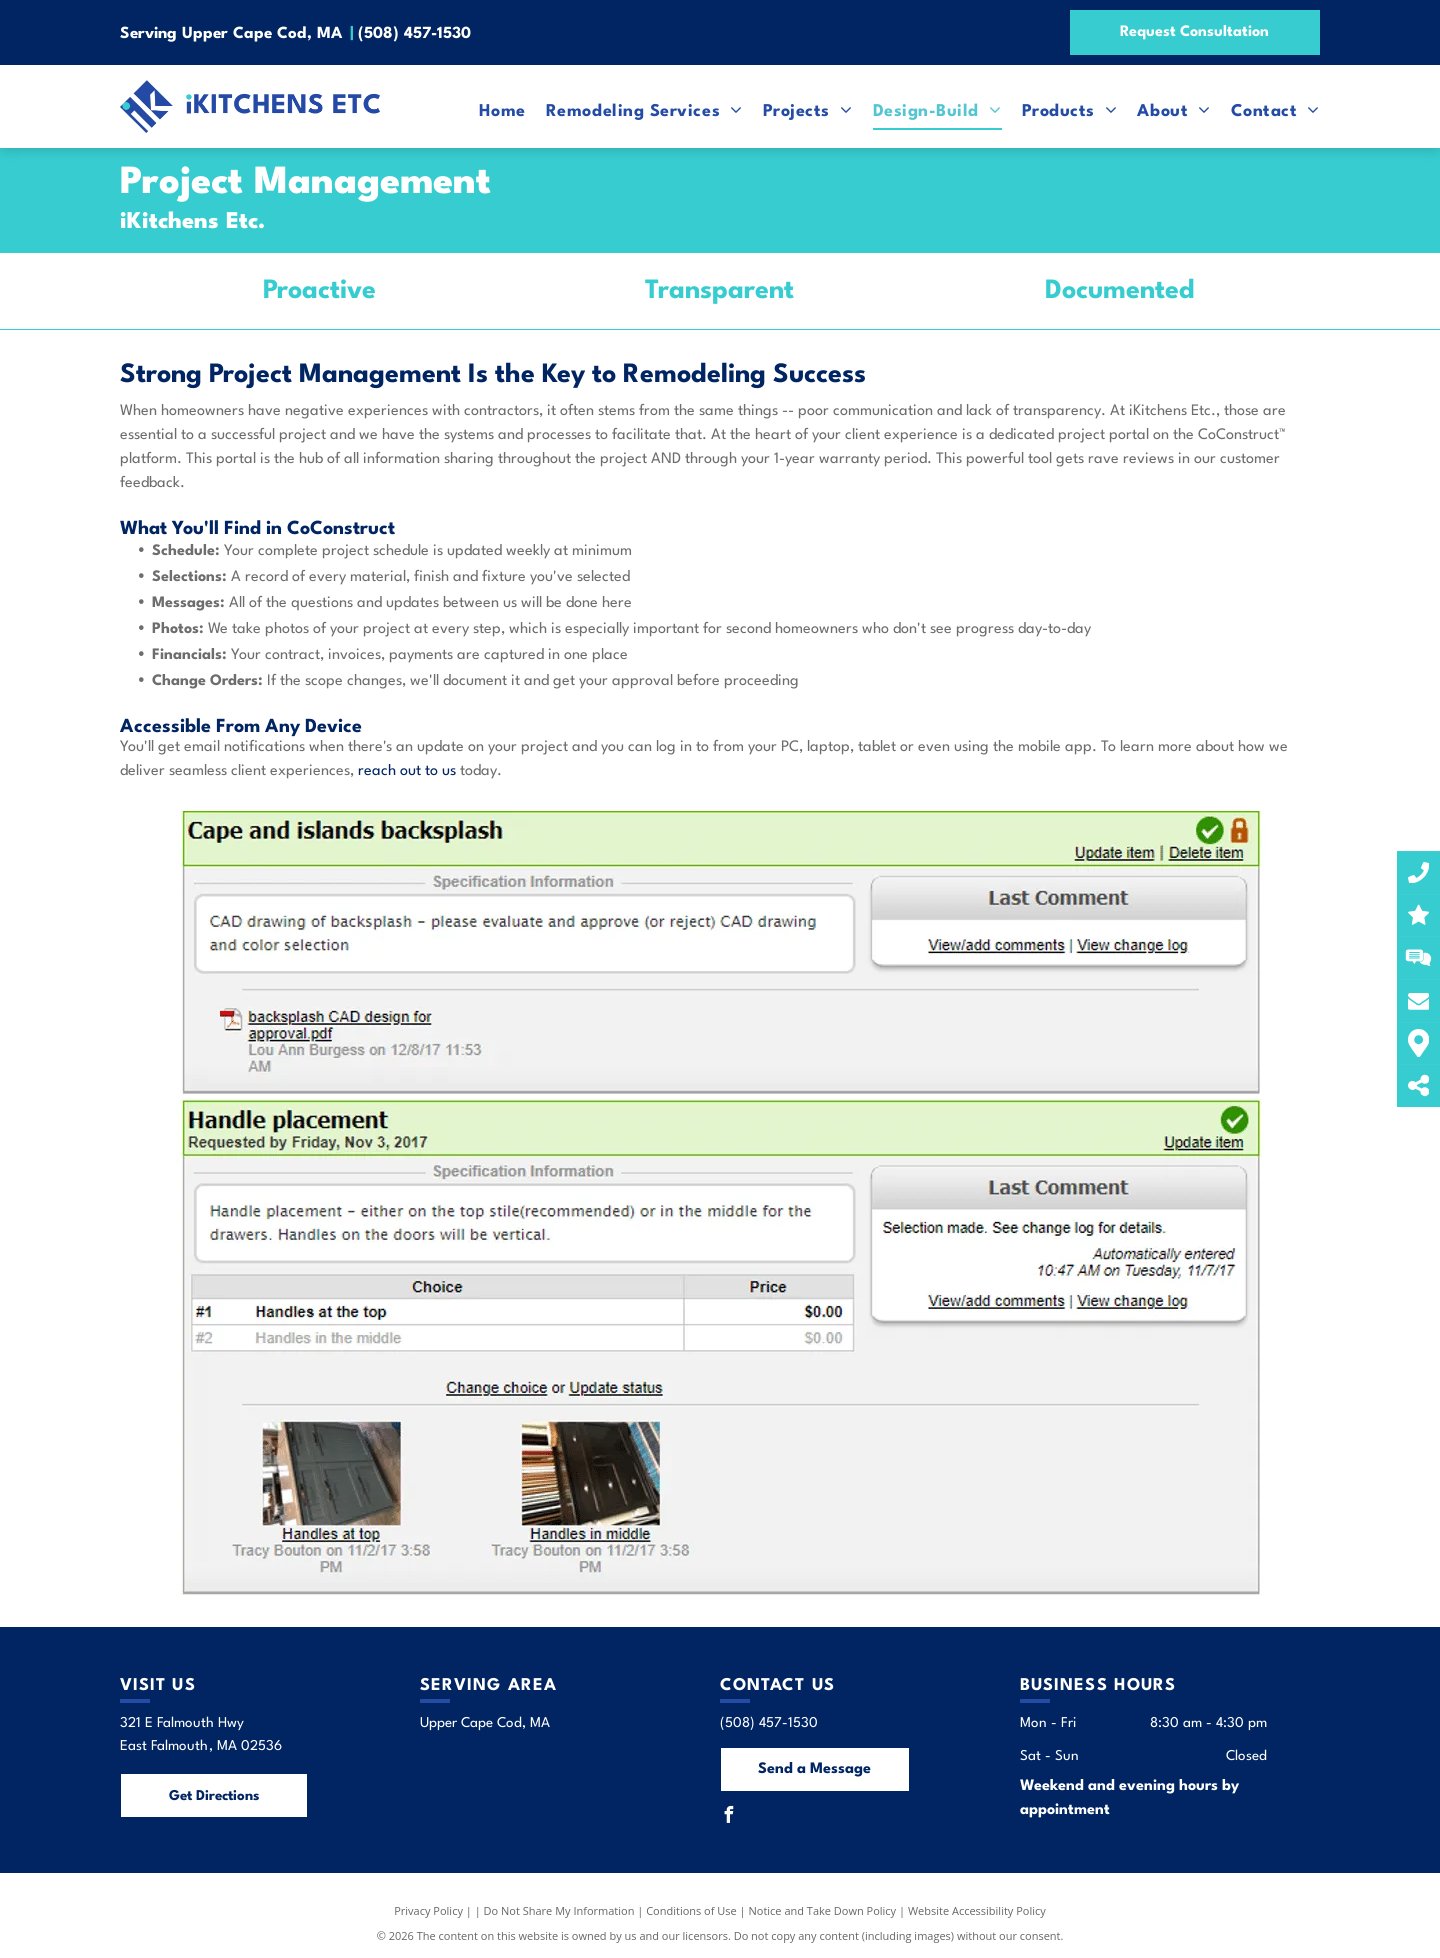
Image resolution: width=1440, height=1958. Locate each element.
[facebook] (728, 1817)
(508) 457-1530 (414, 34)
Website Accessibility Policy (977, 1910)
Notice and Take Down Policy (823, 1910)
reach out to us (407, 771)
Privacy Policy (428, 1910)
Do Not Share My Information (559, 1910)
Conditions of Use (691, 1910)
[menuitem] (492, 111)
